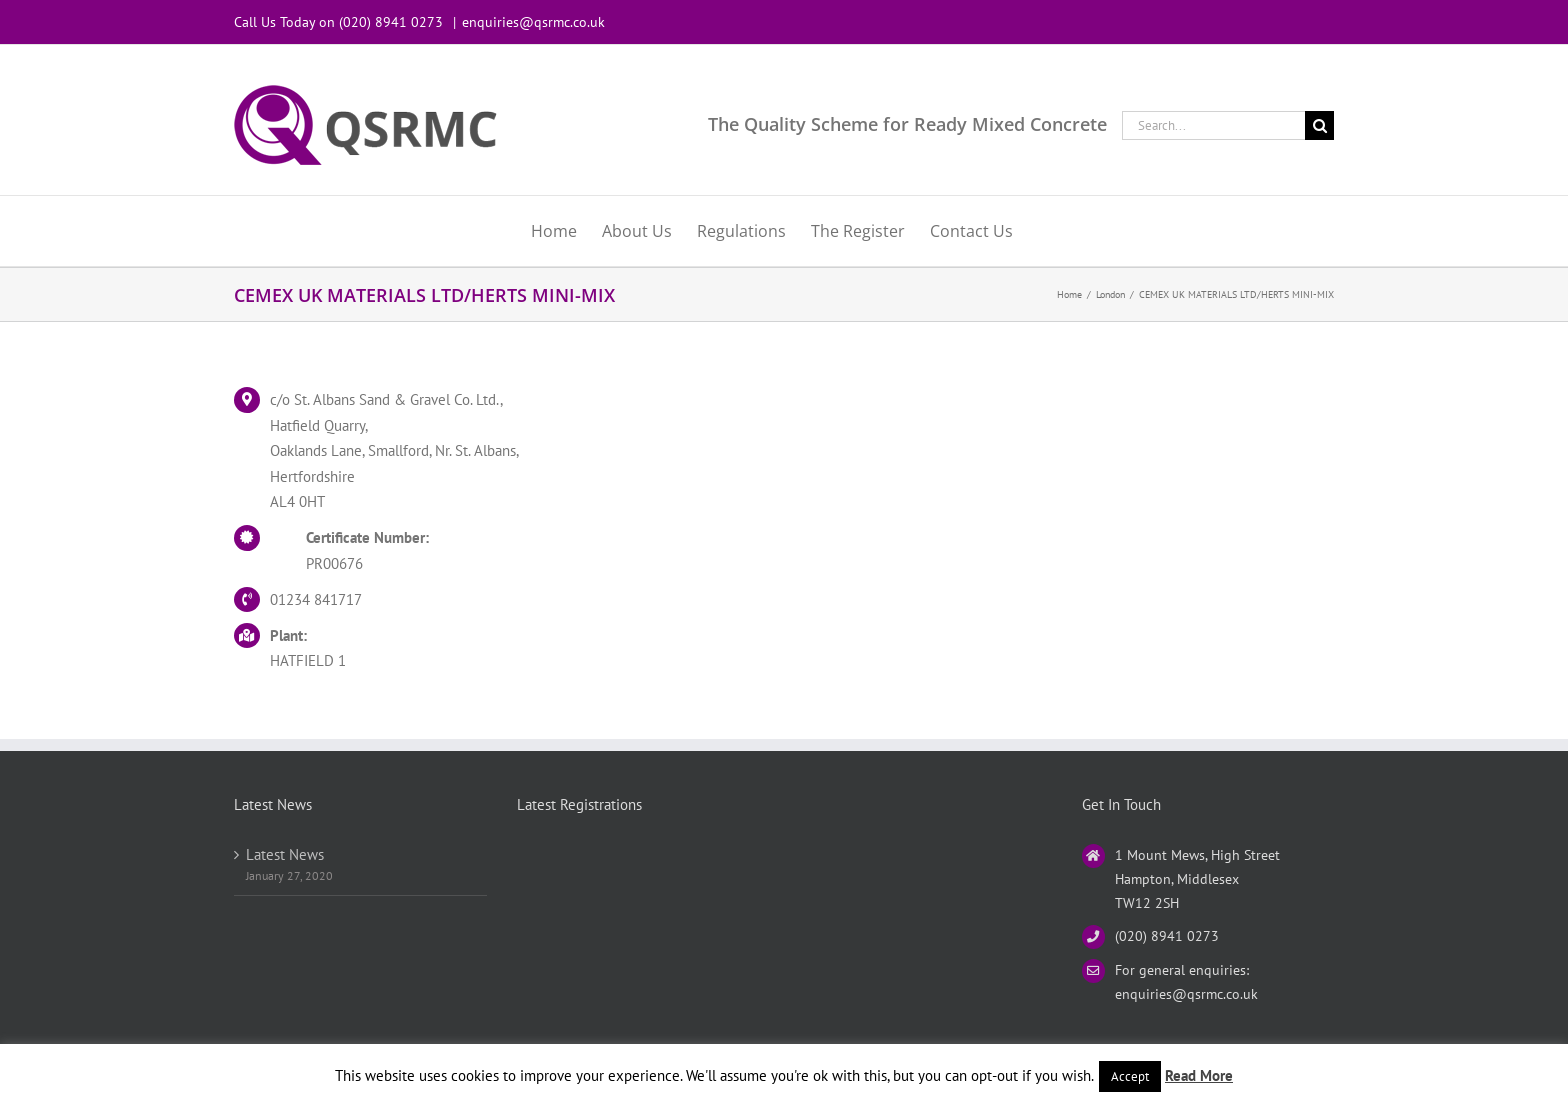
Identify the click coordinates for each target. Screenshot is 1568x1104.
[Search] (1319, 125)
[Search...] (1213, 125)
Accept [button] (1130, 1076)
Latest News (285, 854)
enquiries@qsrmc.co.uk (533, 22)
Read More (1199, 1075)
